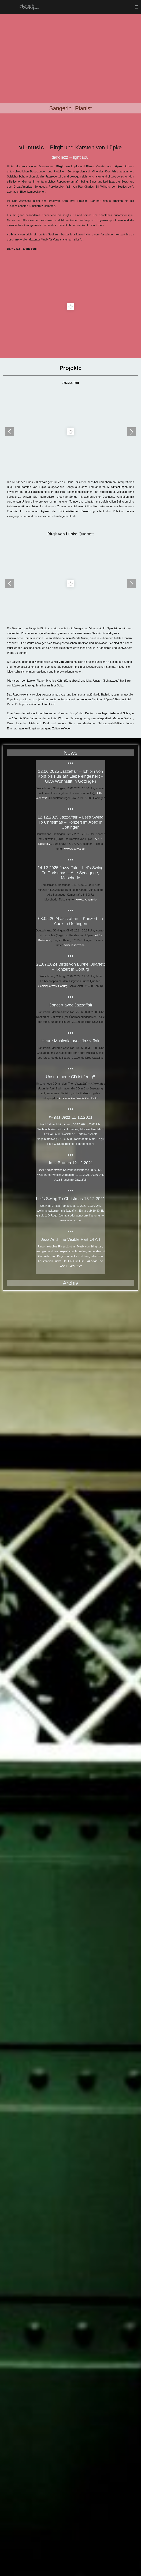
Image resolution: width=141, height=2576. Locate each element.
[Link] (29, 7)
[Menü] (136, 7)
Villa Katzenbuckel (50, 1169)
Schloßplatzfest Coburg (52, 986)
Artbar (67, 1124)
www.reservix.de (74, 848)
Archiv (70, 1283)
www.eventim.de (86, 899)
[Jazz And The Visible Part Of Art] (70, 1231)
